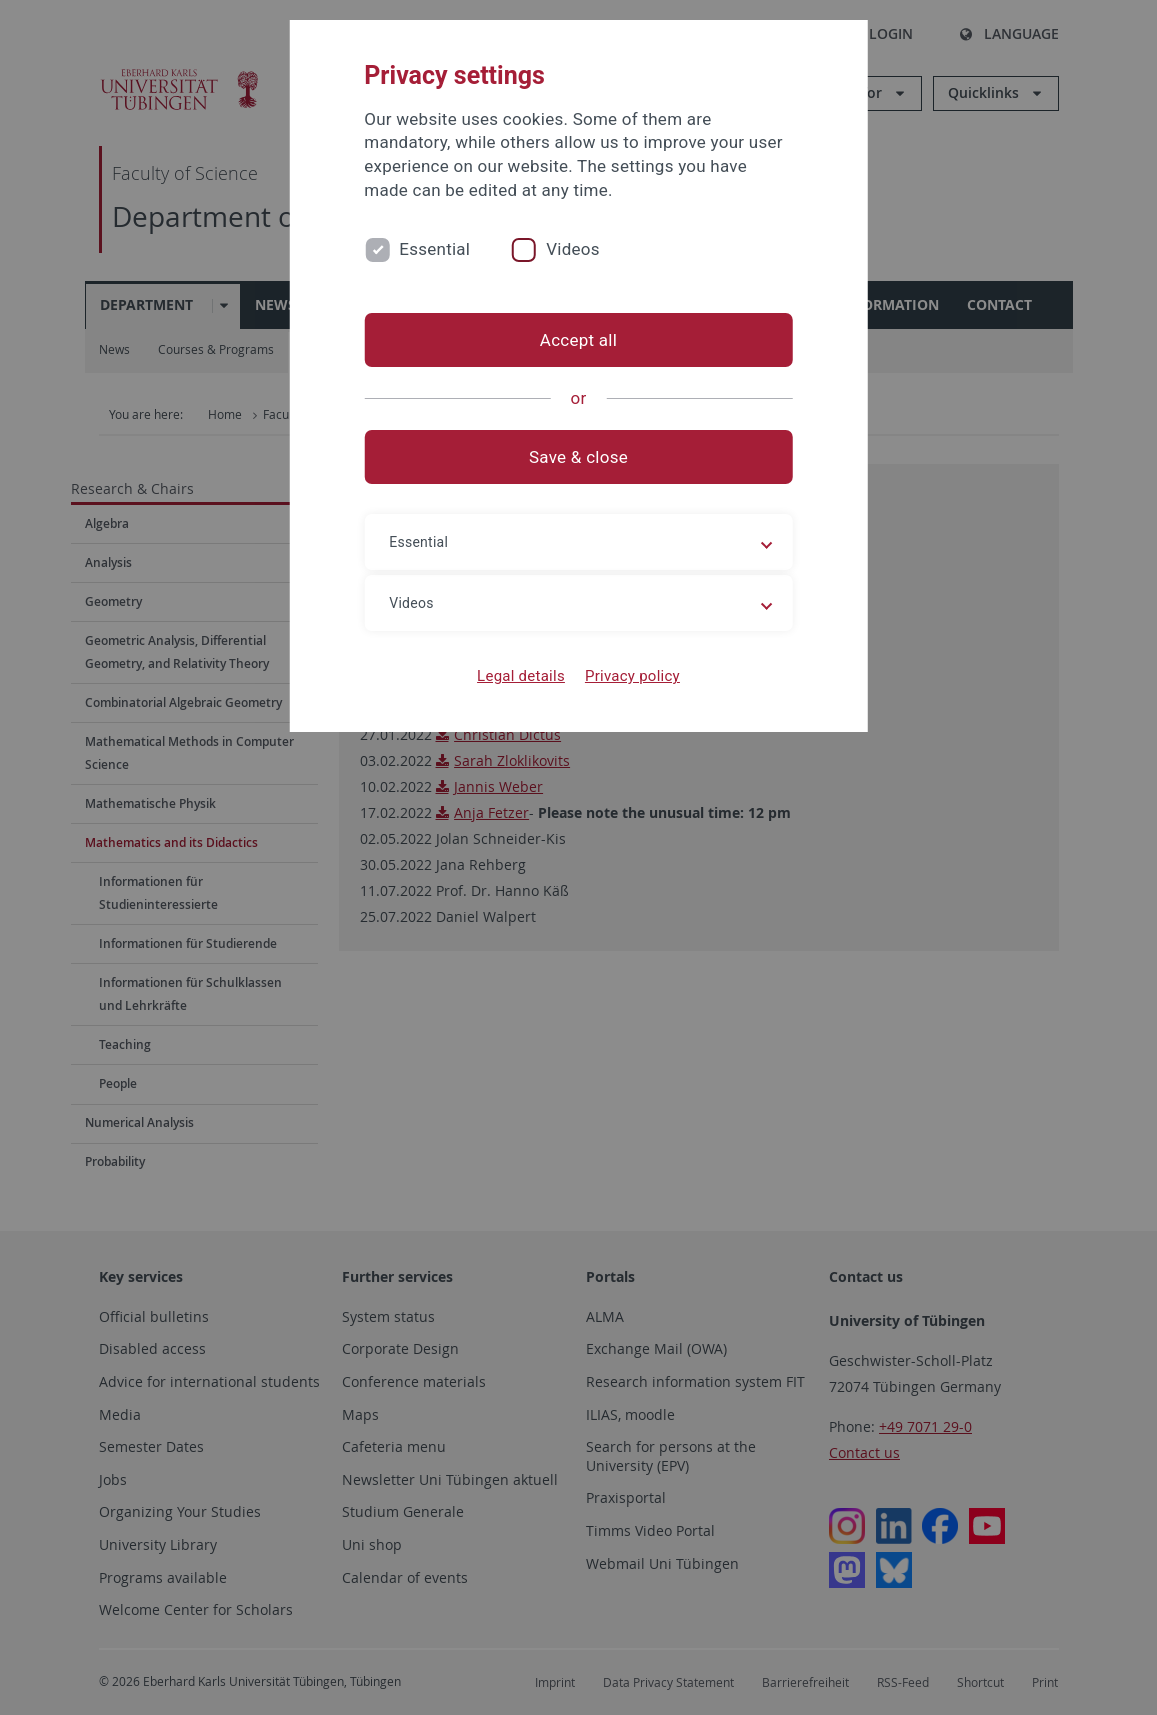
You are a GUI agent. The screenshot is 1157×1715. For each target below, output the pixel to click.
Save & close (578, 457)
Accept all (578, 340)
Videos (573, 249)
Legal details (521, 676)
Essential (434, 249)
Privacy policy (632, 676)
